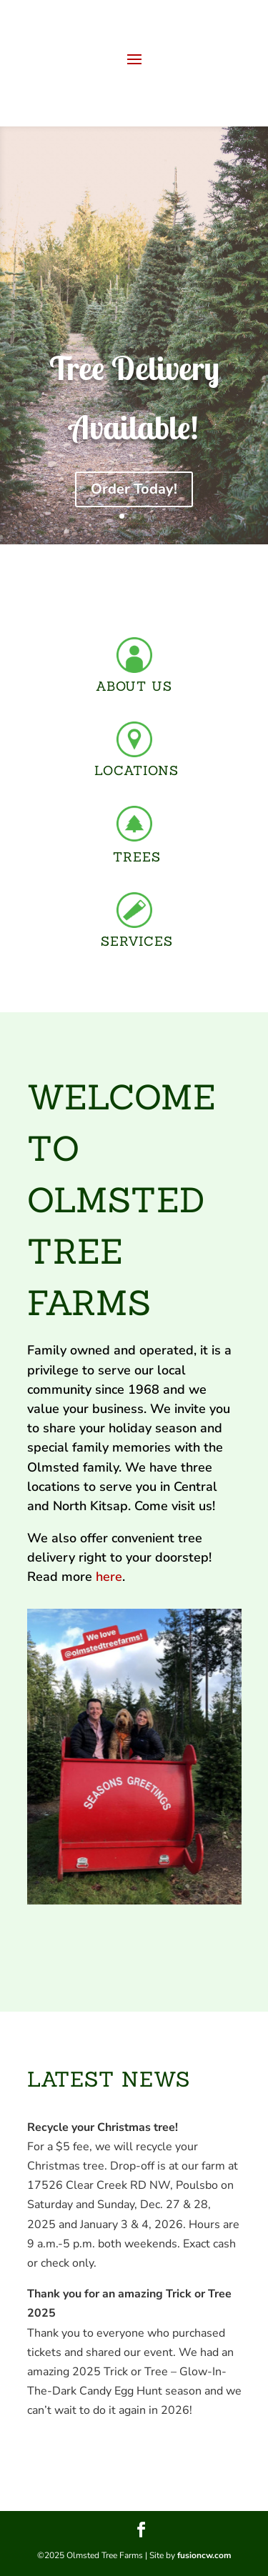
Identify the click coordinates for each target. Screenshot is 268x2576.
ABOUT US (134, 686)
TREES (137, 857)
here (109, 1576)
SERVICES (137, 941)
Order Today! (134, 489)
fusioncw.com (204, 2555)
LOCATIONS (136, 770)
